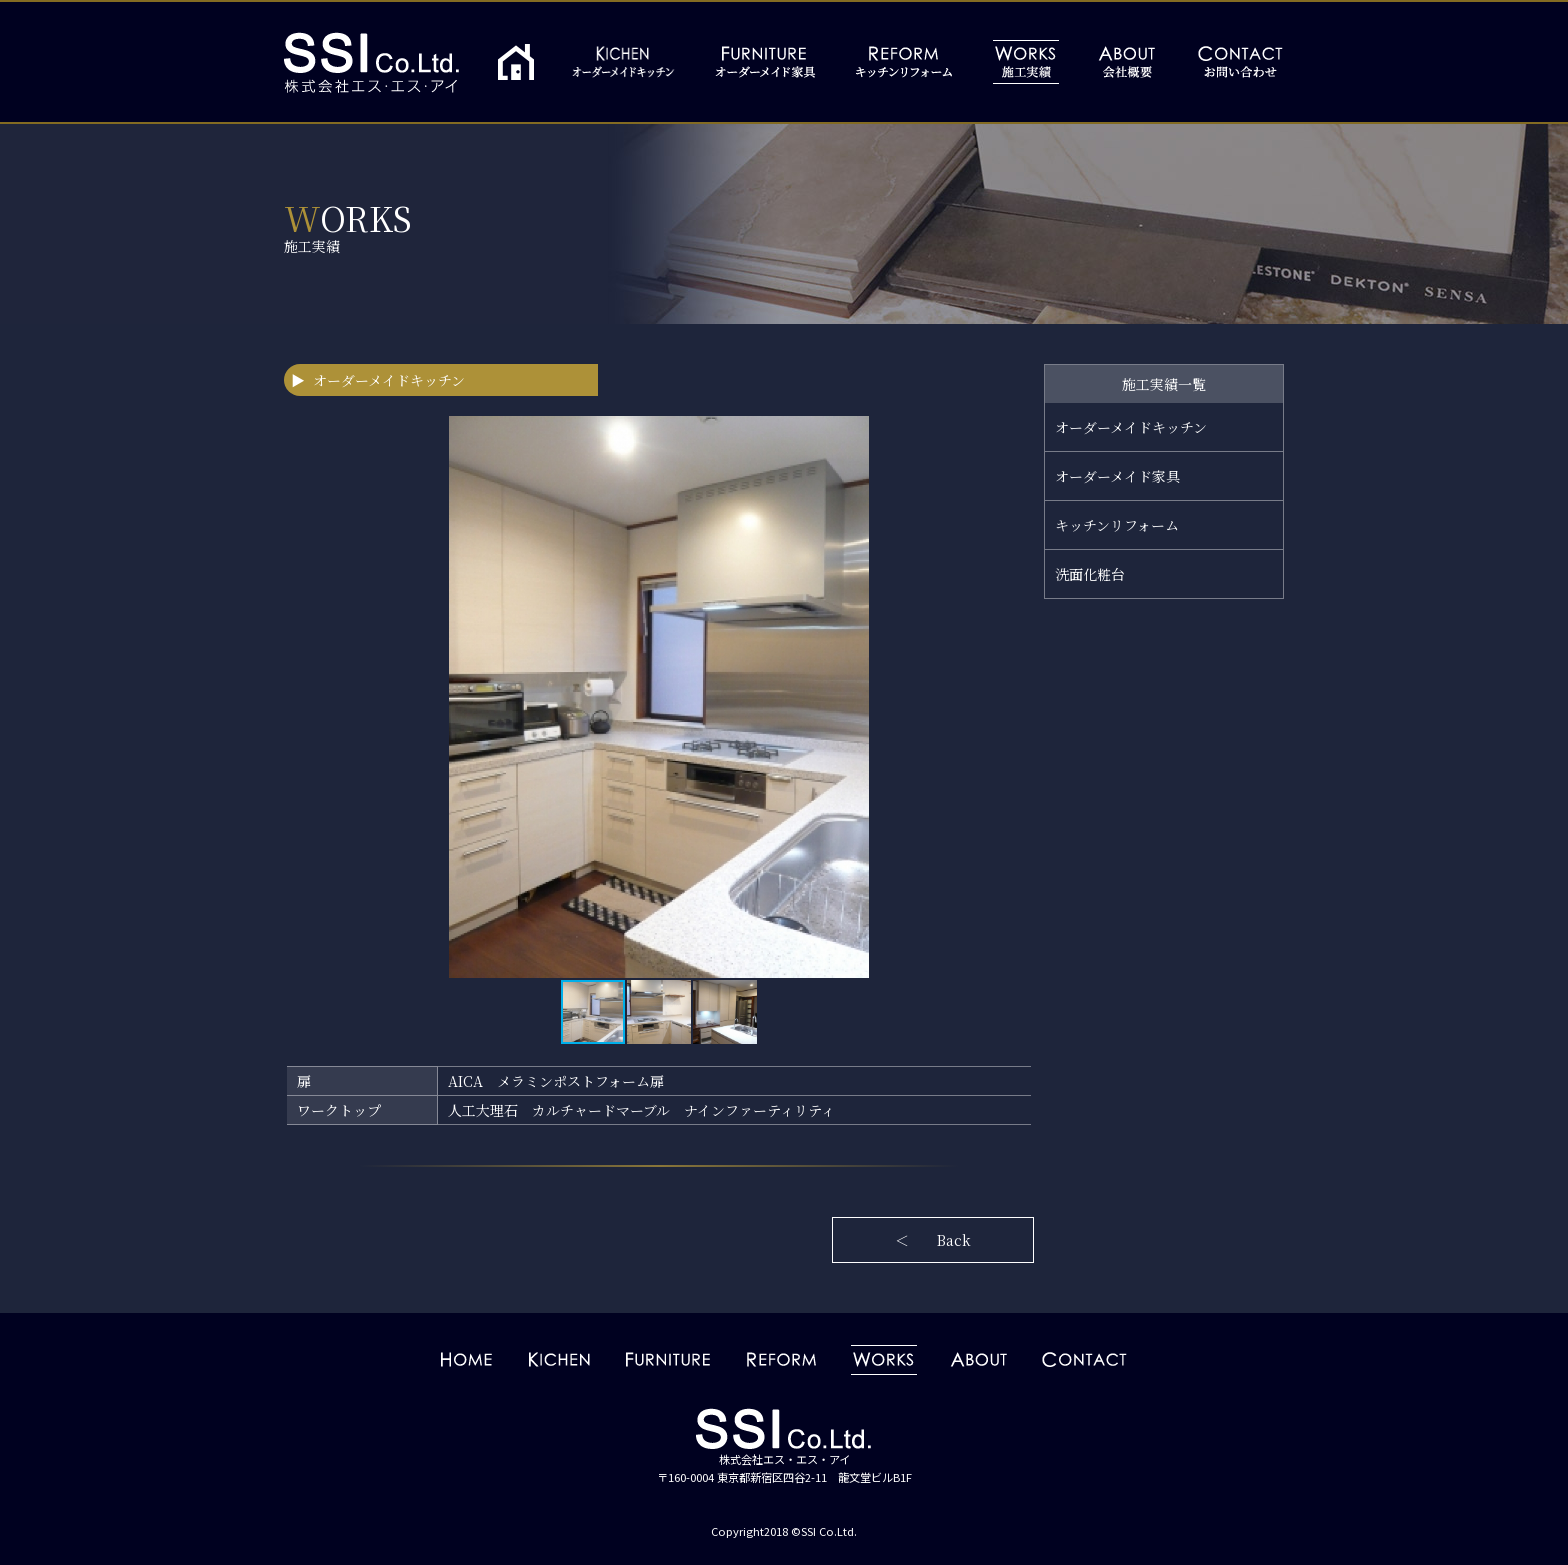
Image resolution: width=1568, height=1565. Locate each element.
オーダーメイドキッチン (1131, 427)
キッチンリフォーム (1117, 525)
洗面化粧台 (1090, 574)
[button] (1016, 697)
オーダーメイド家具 (1117, 476)
